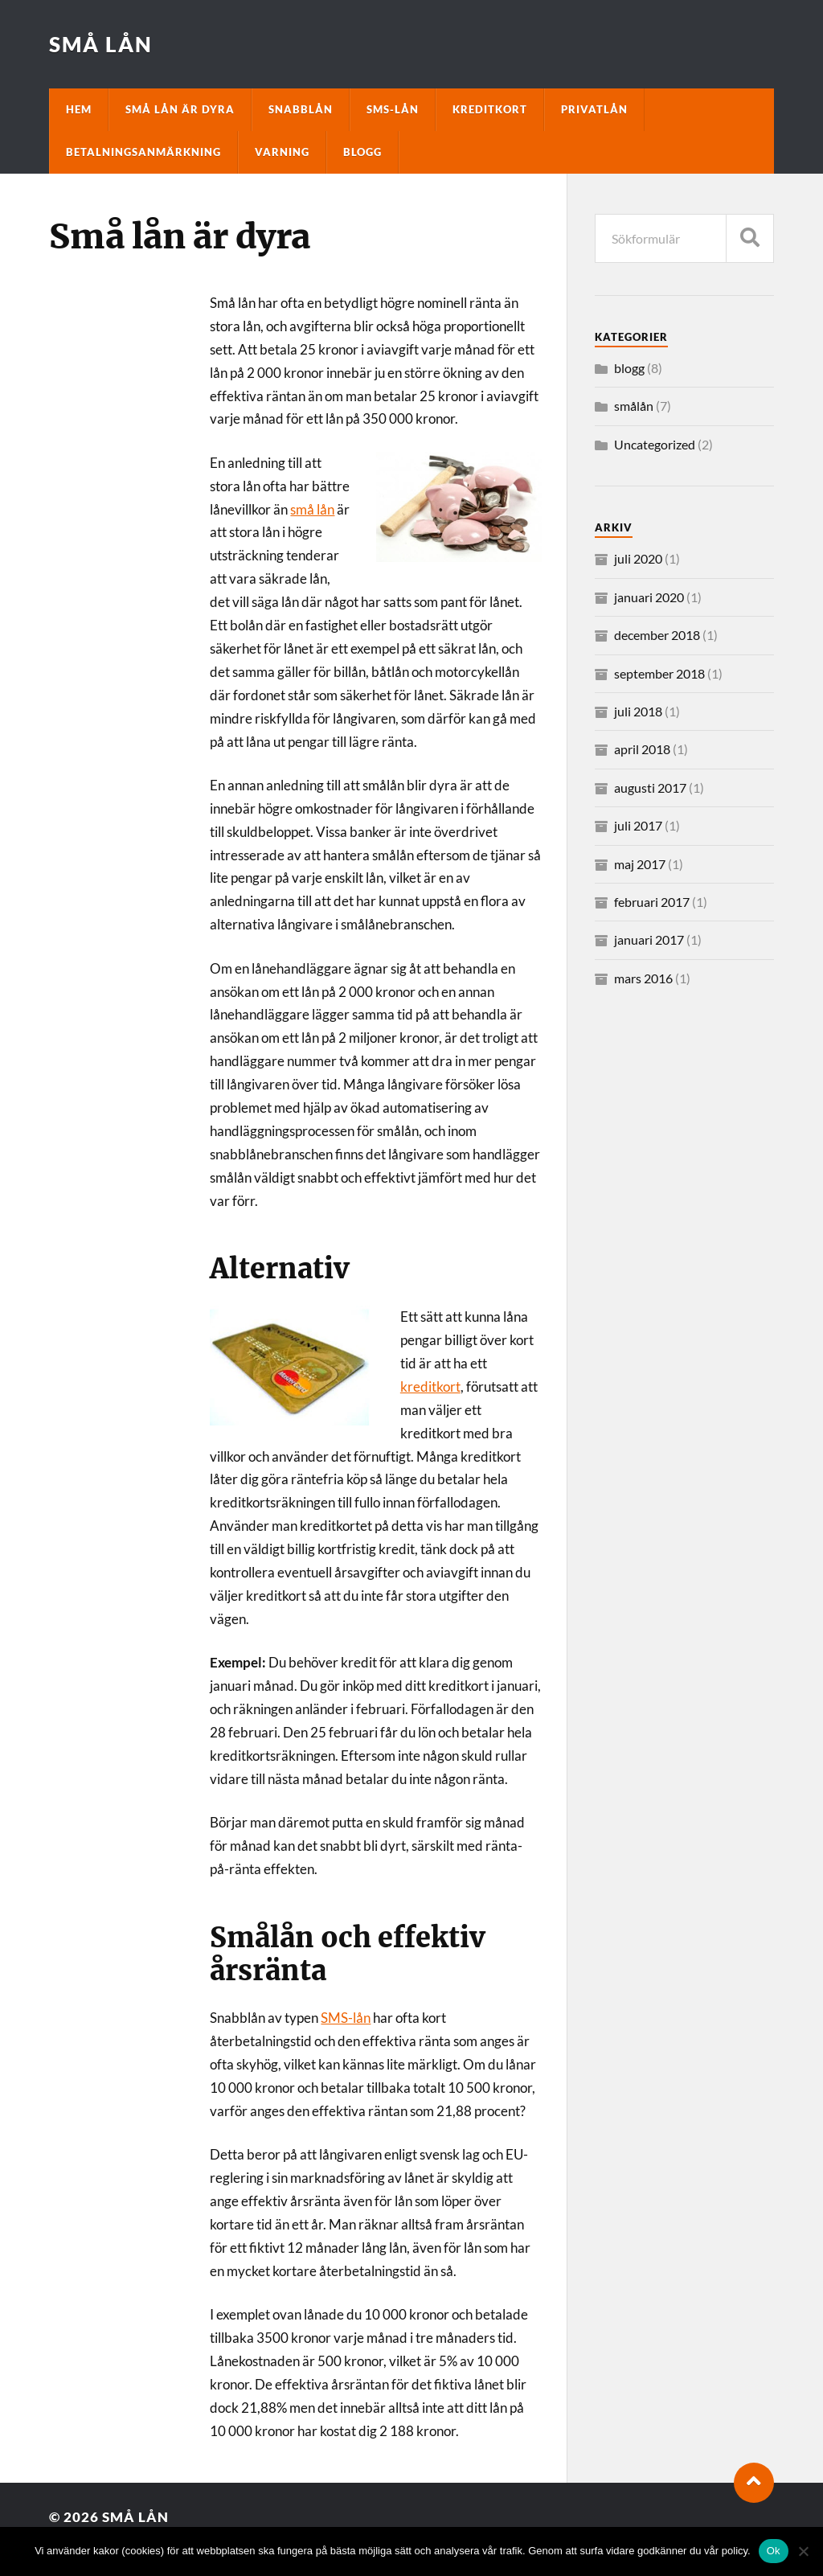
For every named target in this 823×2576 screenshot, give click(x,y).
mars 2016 (643, 978)
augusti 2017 (650, 787)
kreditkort (430, 1386)
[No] (803, 2551)
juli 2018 (638, 711)
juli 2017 (638, 825)
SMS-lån (392, 109)
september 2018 (659, 673)
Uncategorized (654, 444)
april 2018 (642, 749)
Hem (79, 109)
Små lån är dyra (180, 109)
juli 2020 (638, 558)
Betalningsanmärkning (143, 152)
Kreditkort (489, 109)
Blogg (362, 152)
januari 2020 (649, 597)
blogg (629, 367)
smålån (633, 405)
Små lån (101, 44)
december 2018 (657, 634)
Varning (282, 152)
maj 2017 (639, 864)
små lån (312, 509)
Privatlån (594, 109)
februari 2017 (652, 901)
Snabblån (300, 109)
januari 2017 (649, 939)
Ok (773, 2551)
